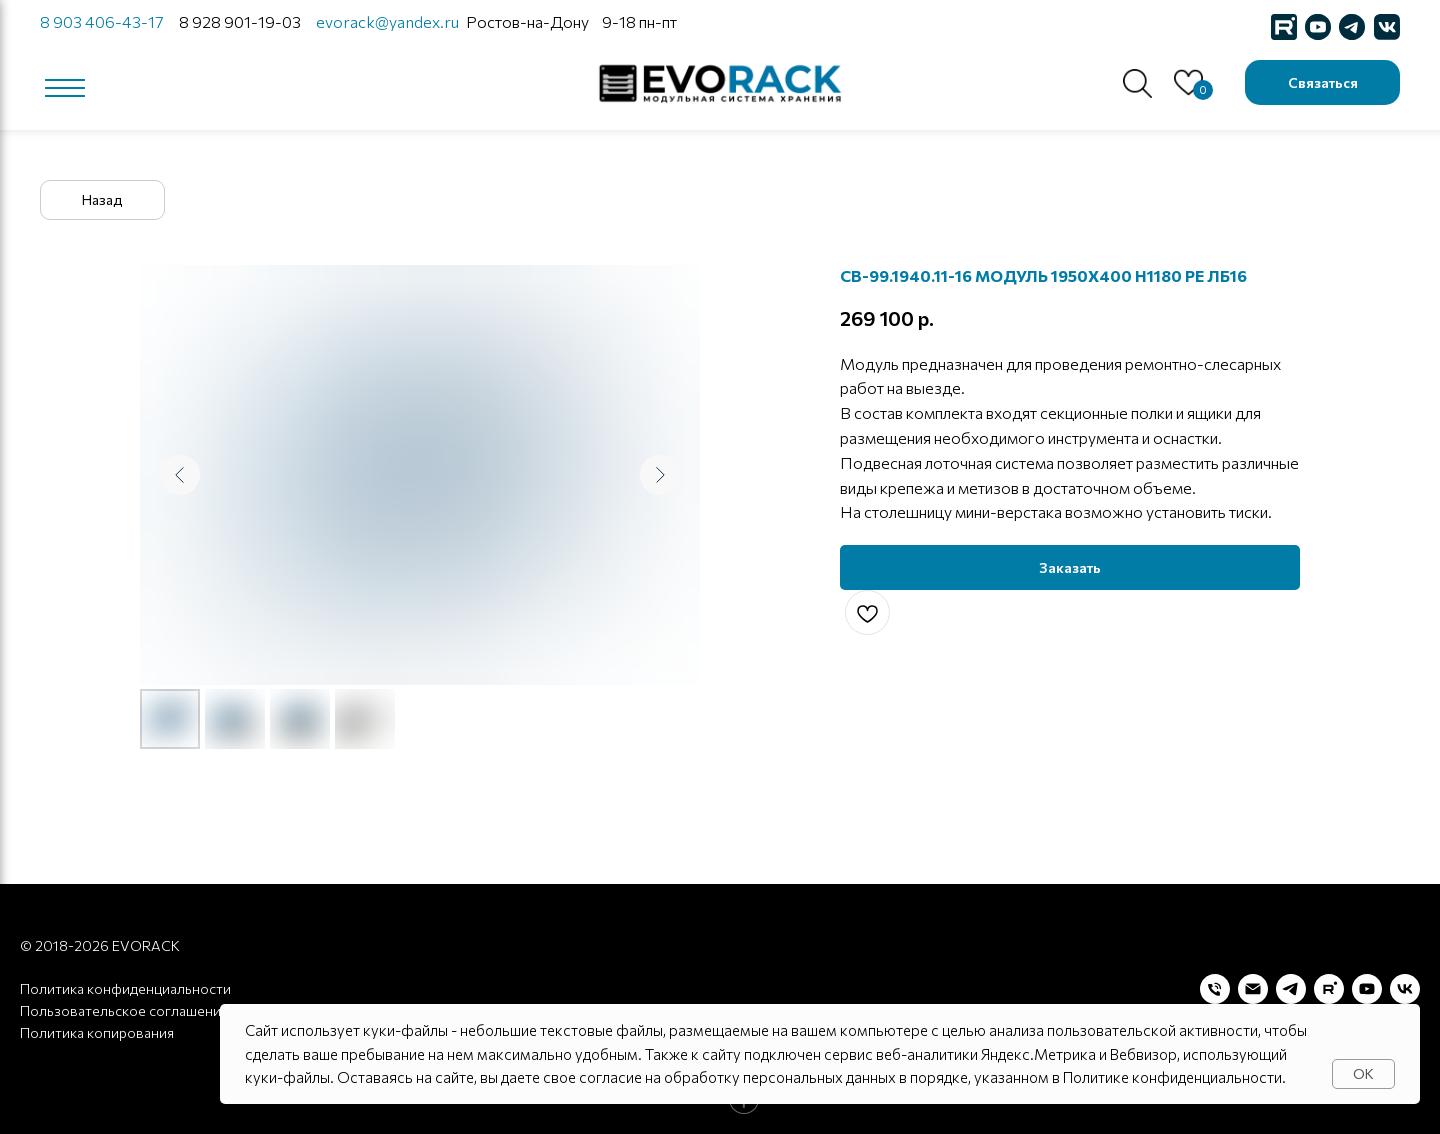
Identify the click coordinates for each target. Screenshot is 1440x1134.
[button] (1322, 82)
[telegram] (1291, 989)
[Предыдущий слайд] (180, 475)
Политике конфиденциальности (1172, 1077)
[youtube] (1367, 989)
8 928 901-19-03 (240, 21)
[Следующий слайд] (660, 475)
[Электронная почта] (1253, 989)
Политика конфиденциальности (125, 988)
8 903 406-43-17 (101, 21)
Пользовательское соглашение (124, 1010)
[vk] (1405, 989)
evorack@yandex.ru (387, 21)
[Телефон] (1215, 989)
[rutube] (1329, 989)
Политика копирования (97, 1032)
